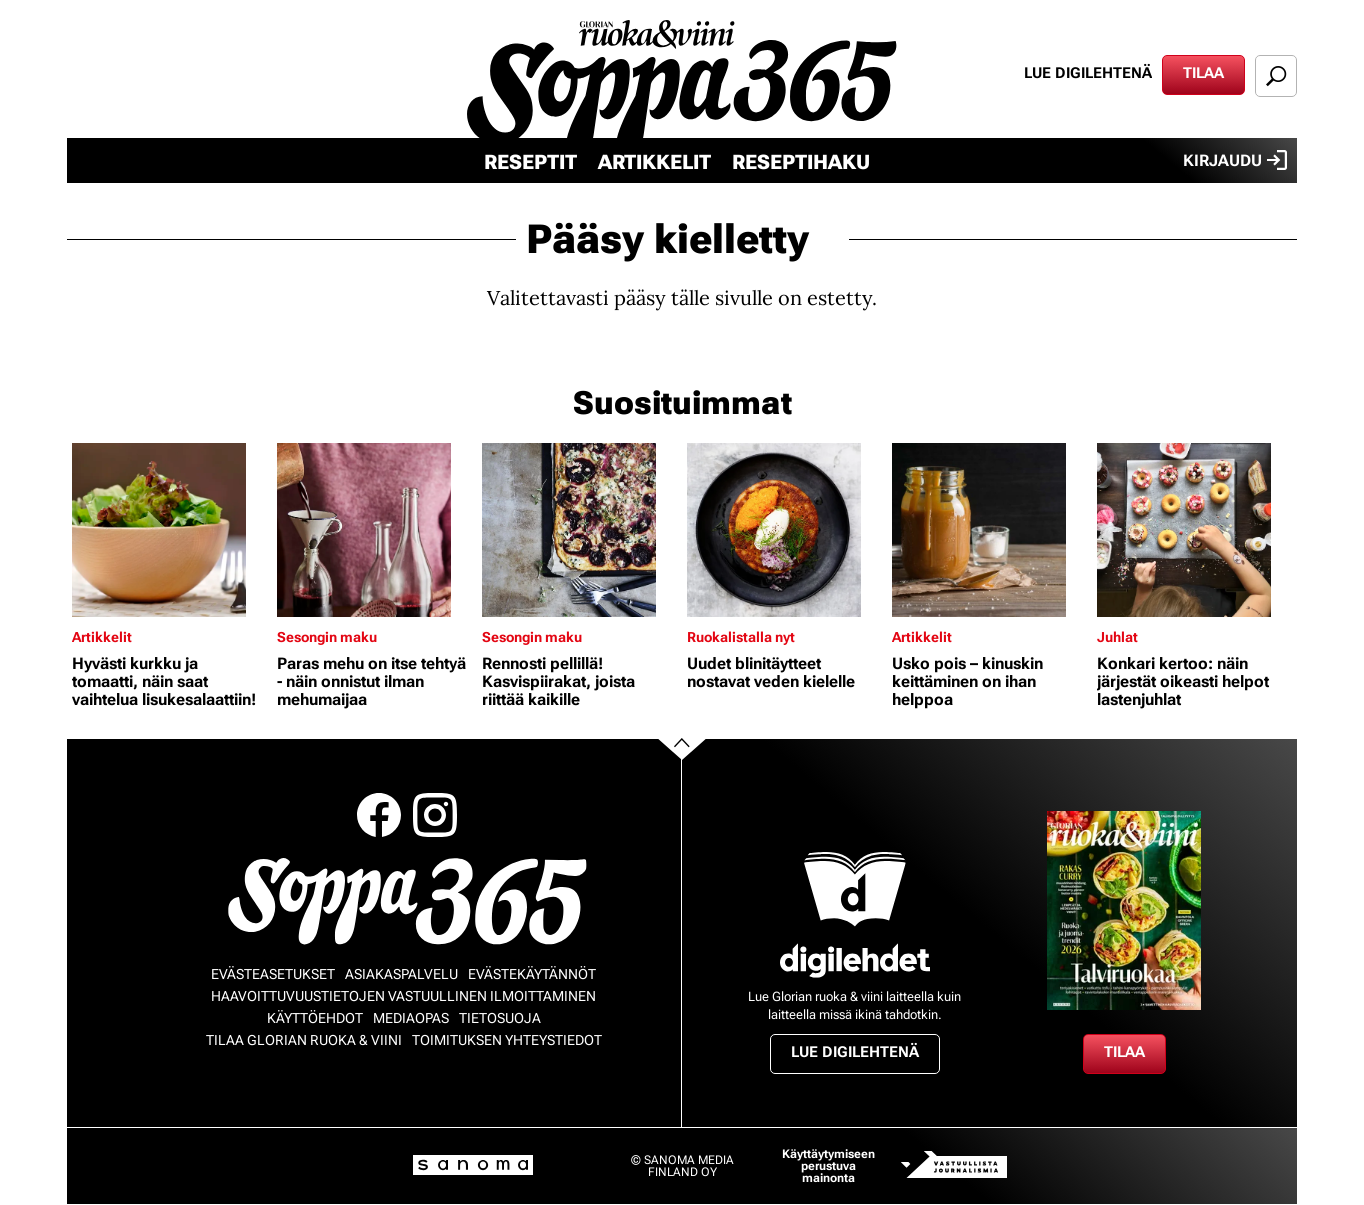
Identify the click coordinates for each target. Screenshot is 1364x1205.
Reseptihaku (801, 162)
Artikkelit (654, 162)
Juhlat (1117, 637)
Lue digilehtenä (1088, 73)
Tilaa (1203, 73)
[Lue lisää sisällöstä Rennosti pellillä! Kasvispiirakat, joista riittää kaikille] (579, 530)
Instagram (435, 815)
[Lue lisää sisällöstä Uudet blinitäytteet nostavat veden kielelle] (784, 530)
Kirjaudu (1235, 160)
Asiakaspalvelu (401, 974)
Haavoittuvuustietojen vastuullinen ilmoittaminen (403, 996)
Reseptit (530, 162)
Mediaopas (411, 1018)
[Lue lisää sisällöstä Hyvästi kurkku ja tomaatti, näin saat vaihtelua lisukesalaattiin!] (169, 530)
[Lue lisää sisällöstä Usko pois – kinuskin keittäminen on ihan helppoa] (989, 530)
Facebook (379, 815)
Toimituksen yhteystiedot (507, 1040)
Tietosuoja (500, 1018)
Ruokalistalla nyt (741, 637)
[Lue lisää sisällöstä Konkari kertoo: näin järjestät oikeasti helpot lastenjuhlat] (1194, 530)
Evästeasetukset (273, 974)
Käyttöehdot (315, 1018)
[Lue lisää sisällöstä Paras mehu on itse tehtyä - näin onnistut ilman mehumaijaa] (374, 530)
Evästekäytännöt (532, 974)
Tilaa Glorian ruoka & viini (304, 1040)
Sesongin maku (327, 637)
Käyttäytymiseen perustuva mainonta (828, 1166)
